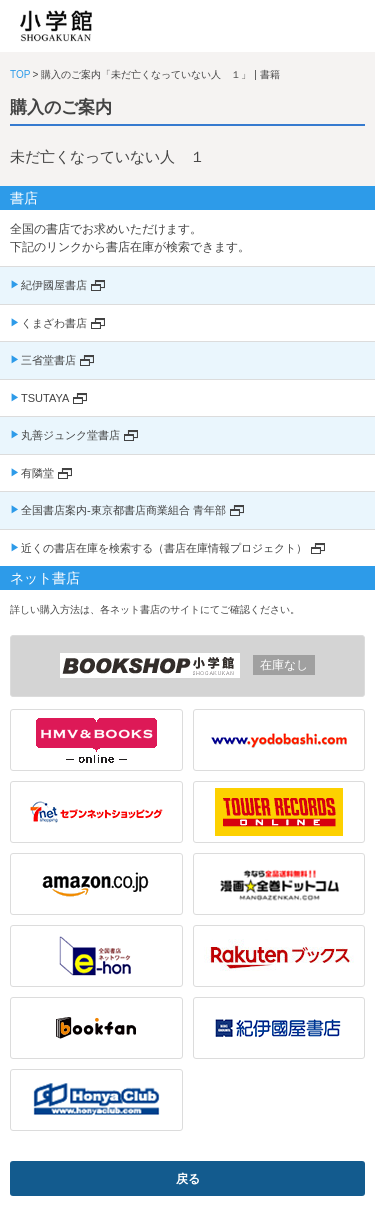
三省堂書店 (48, 360)
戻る (188, 1179)
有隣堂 (37, 473)
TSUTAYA (45, 398)
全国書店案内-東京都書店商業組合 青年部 (123, 510)
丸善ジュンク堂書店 (70, 435)
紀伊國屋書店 (54, 285)
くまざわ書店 (54, 323)
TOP (20, 74)
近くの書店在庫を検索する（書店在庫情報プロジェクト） (164, 548)
